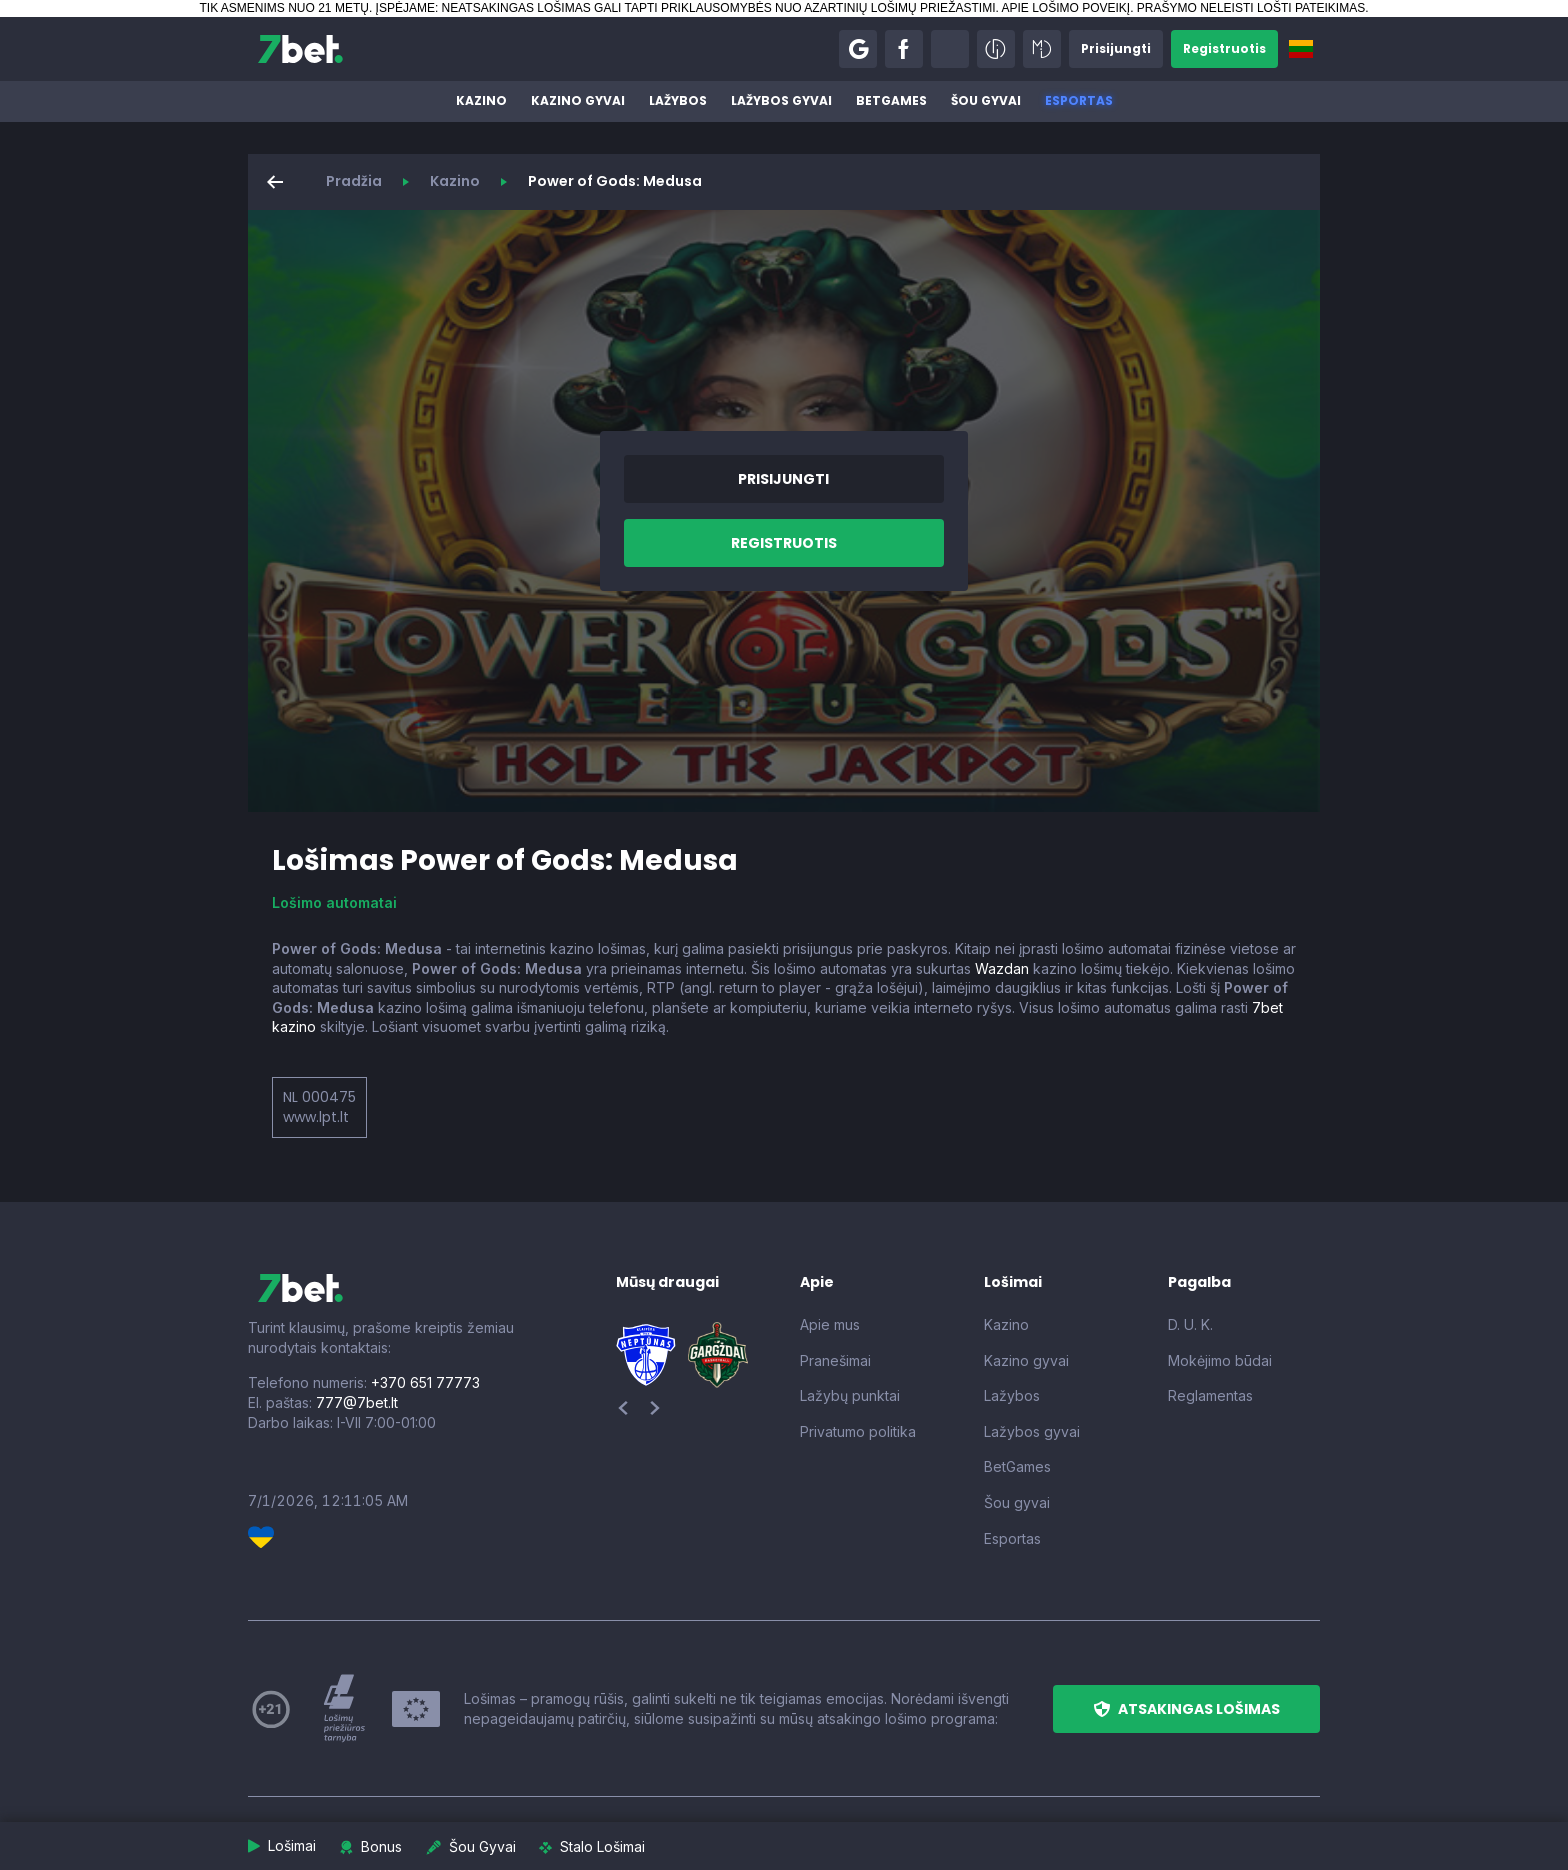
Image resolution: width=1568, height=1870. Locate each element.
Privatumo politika (858, 1431)
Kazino (481, 100)
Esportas (1079, 100)
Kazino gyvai (578, 100)
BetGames (891, 100)
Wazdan (1002, 968)
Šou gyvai (986, 100)
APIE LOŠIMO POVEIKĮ (1065, 8)
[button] (858, 49)
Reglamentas (1210, 1395)
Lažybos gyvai (781, 100)
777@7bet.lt (357, 1402)
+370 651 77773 (425, 1382)
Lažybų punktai (850, 1395)
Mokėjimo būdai (1220, 1360)
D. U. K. (1190, 1324)
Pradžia (354, 181)
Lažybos (678, 100)
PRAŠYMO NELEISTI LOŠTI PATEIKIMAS (1251, 8)
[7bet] (300, 49)
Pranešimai (835, 1360)
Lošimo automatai (334, 902)
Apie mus (830, 1324)
